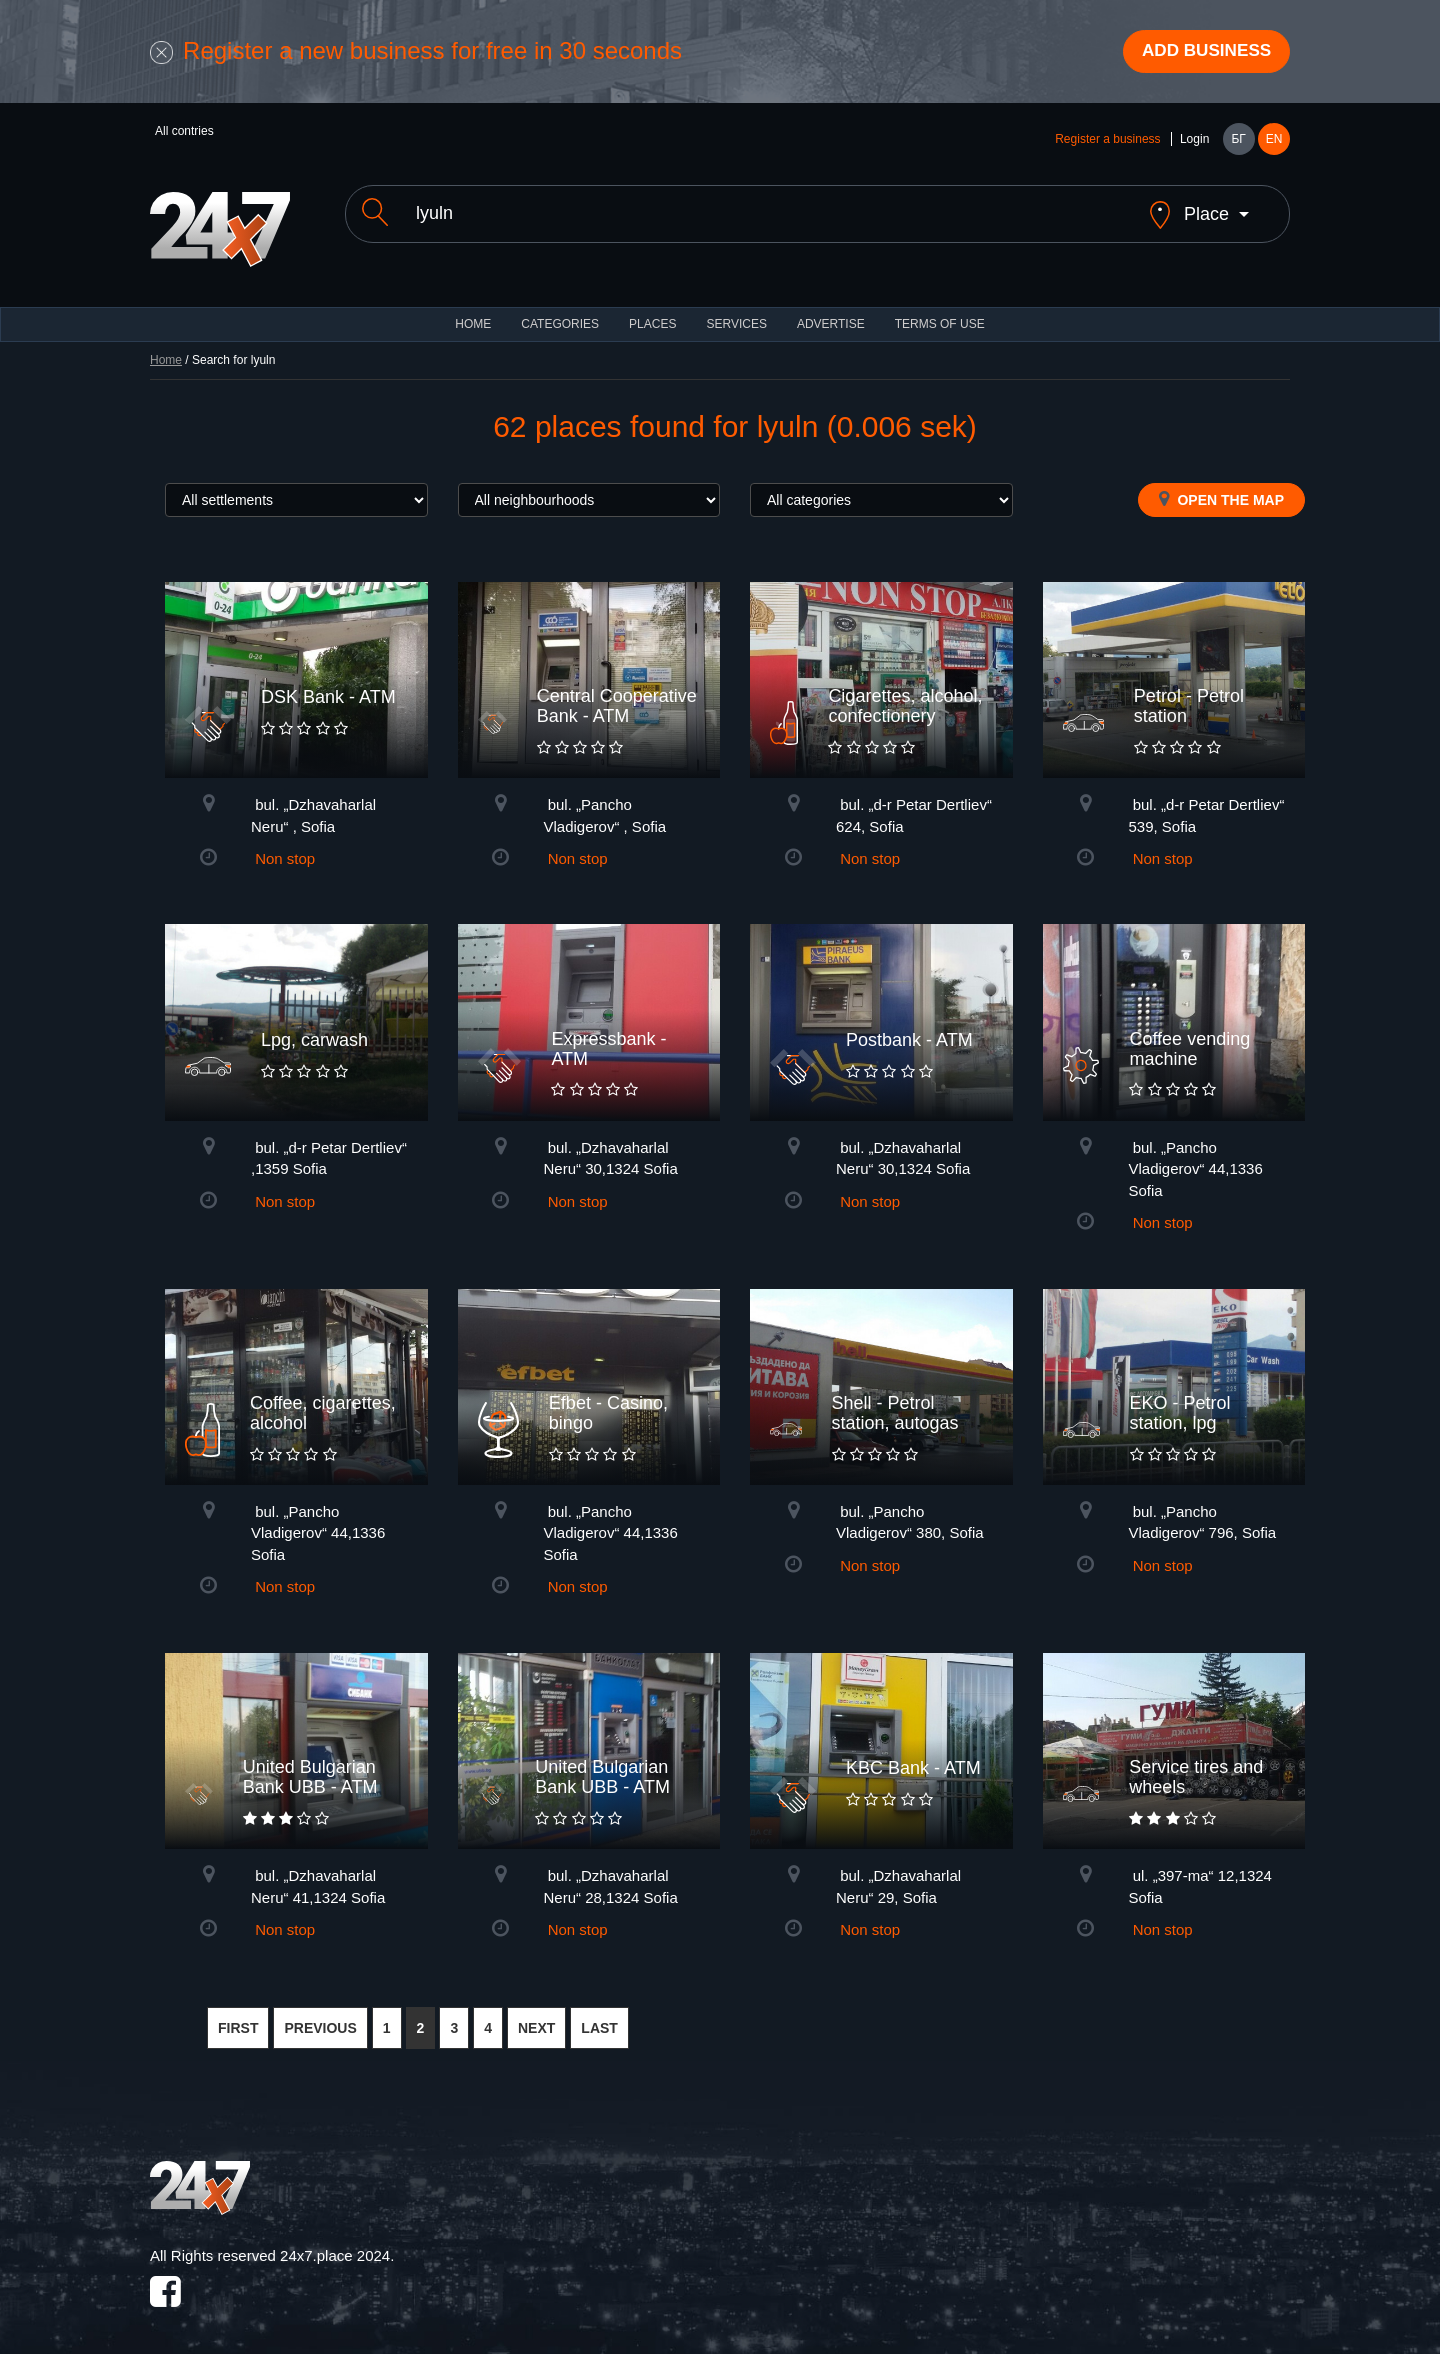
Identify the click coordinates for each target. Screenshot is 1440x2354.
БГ (1238, 142)
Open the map (1221, 485)
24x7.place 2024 (335, 2241)
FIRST (238, 2015)
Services (736, 310)
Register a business (1107, 142)
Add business (1201, 53)
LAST (599, 2015)
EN (1274, 142)
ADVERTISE (831, 310)
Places (652, 310)
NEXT (536, 2015)
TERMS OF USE (940, 310)
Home (166, 346)
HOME (473, 310)
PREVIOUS (320, 2015)
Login (1194, 142)
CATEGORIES (560, 310)
